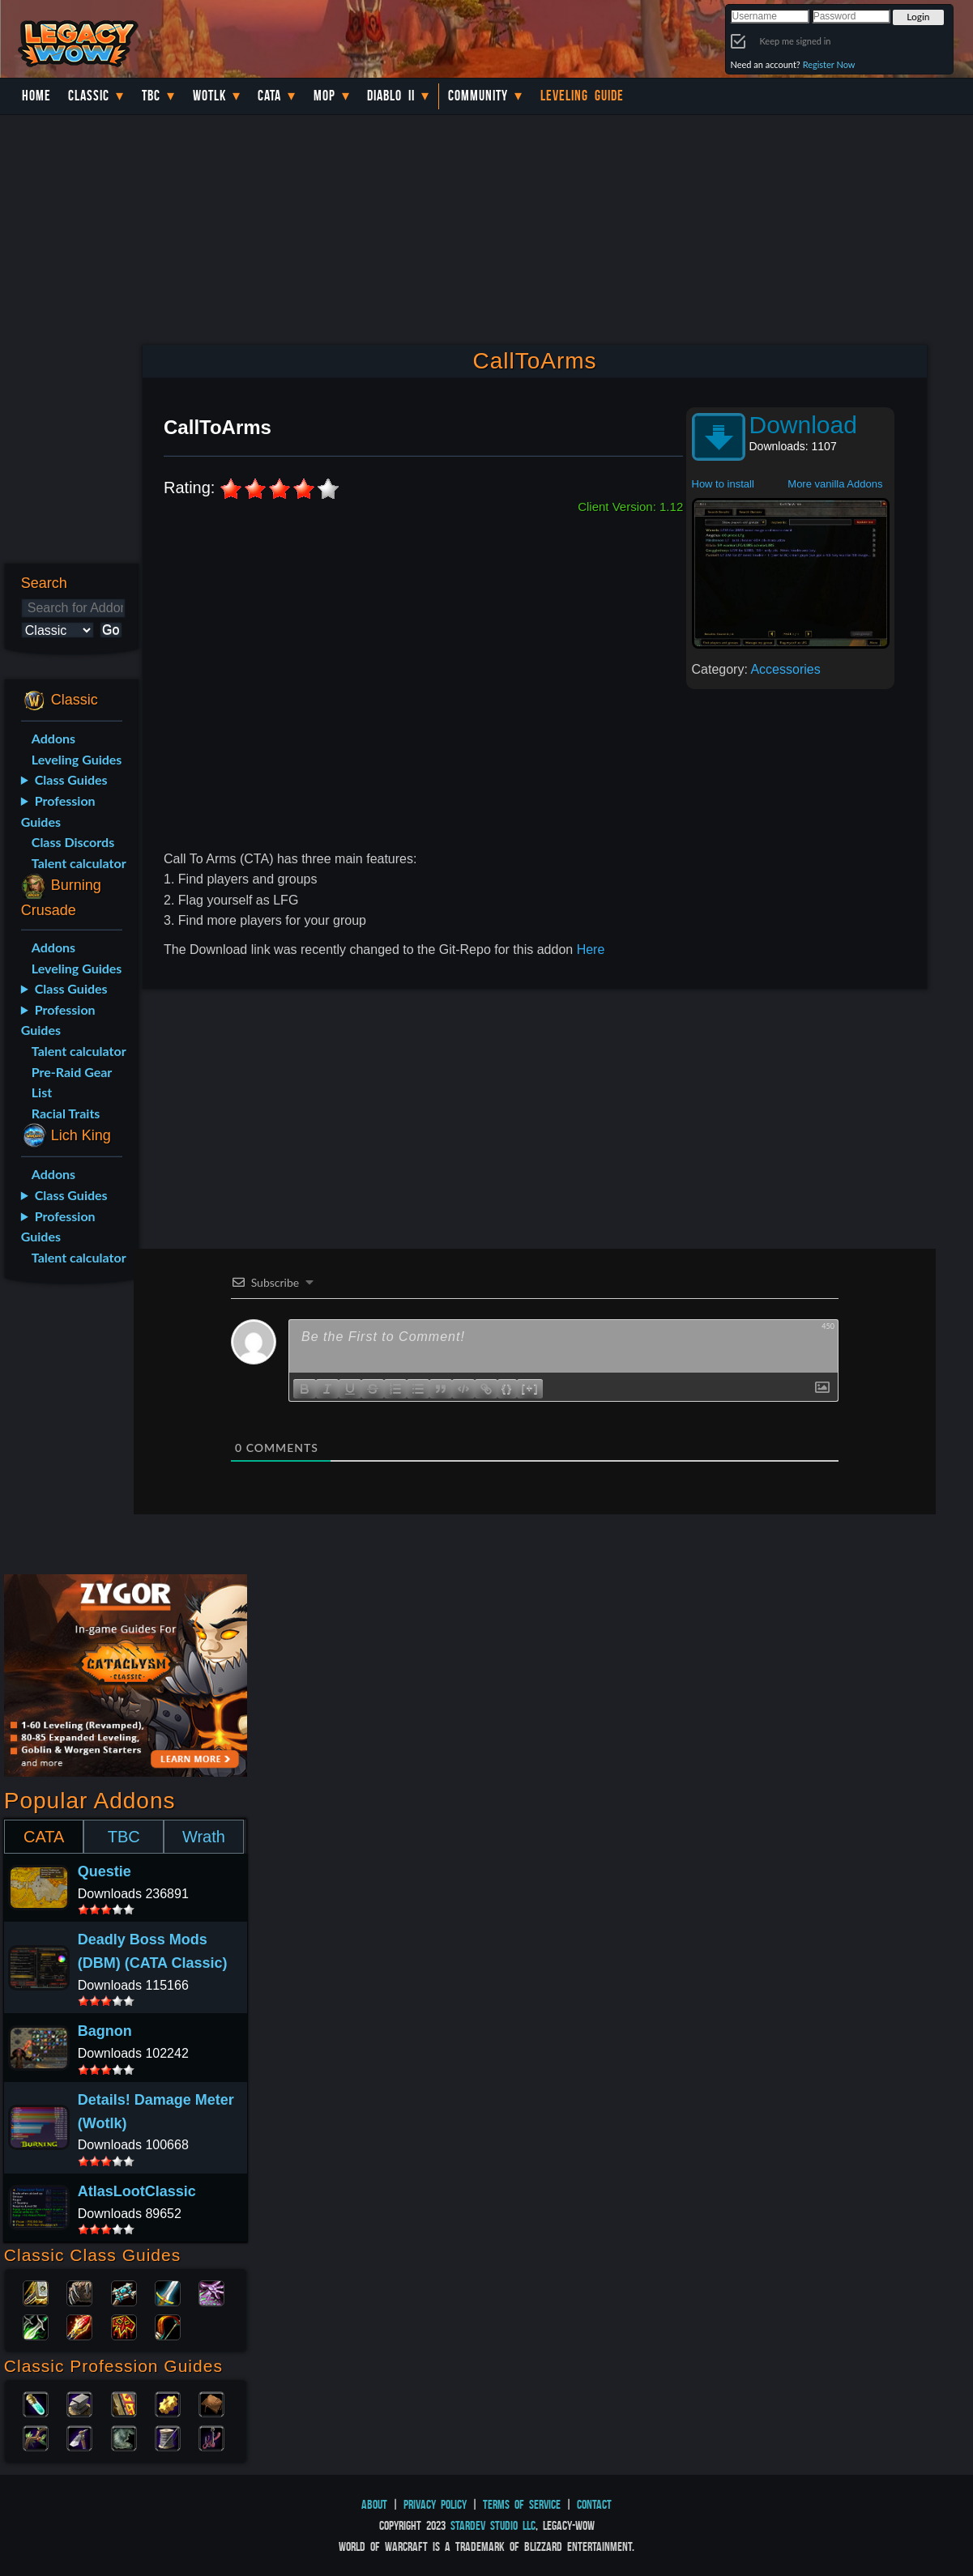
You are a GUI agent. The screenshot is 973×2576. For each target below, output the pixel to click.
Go (110, 630)
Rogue (35, 2325)
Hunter (168, 2325)
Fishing (211, 2436)
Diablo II (391, 95)
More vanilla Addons (834, 484)
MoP (324, 95)
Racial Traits (66, 1113)
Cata (269, 95)
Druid (79, 2291)
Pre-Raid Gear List (72, 1082)
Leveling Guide (582, 95)
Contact (594, 2504)
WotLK (209, 95)
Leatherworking (211, 2402)
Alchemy (35, 2402)
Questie (104, 1871)
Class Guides (71, 779)
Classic (88, 95)
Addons (53, 738)
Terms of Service (522, 2504)
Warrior (168, 2291)
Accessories (785, 669)
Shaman (124, 2325)
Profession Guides (58, 811)
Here (591, 949)
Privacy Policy (435, 2504)
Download (803, 424)
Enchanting (124, 2402)
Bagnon (105, 2031)
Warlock (211, 2291)
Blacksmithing (79, 2402)
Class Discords (73, 841)
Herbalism (35, 2436)
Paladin (35, 2291)
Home (36, 95)
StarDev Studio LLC (493, 2525)
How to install (723, 484)
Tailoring (168, 2436)
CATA (43, 1837)
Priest (124, 2291)
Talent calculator (79, 863)
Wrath (203, 1837)
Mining (79, 2436)
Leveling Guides (77, 759)
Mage (79, 2325)
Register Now (829, 64)
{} (507, 1388)
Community (478, 95)
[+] (530, 1388)
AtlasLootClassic (137, 2191)
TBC (151, 95)
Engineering (168, 2402)
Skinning (124, 2436)
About (374, 2504)
